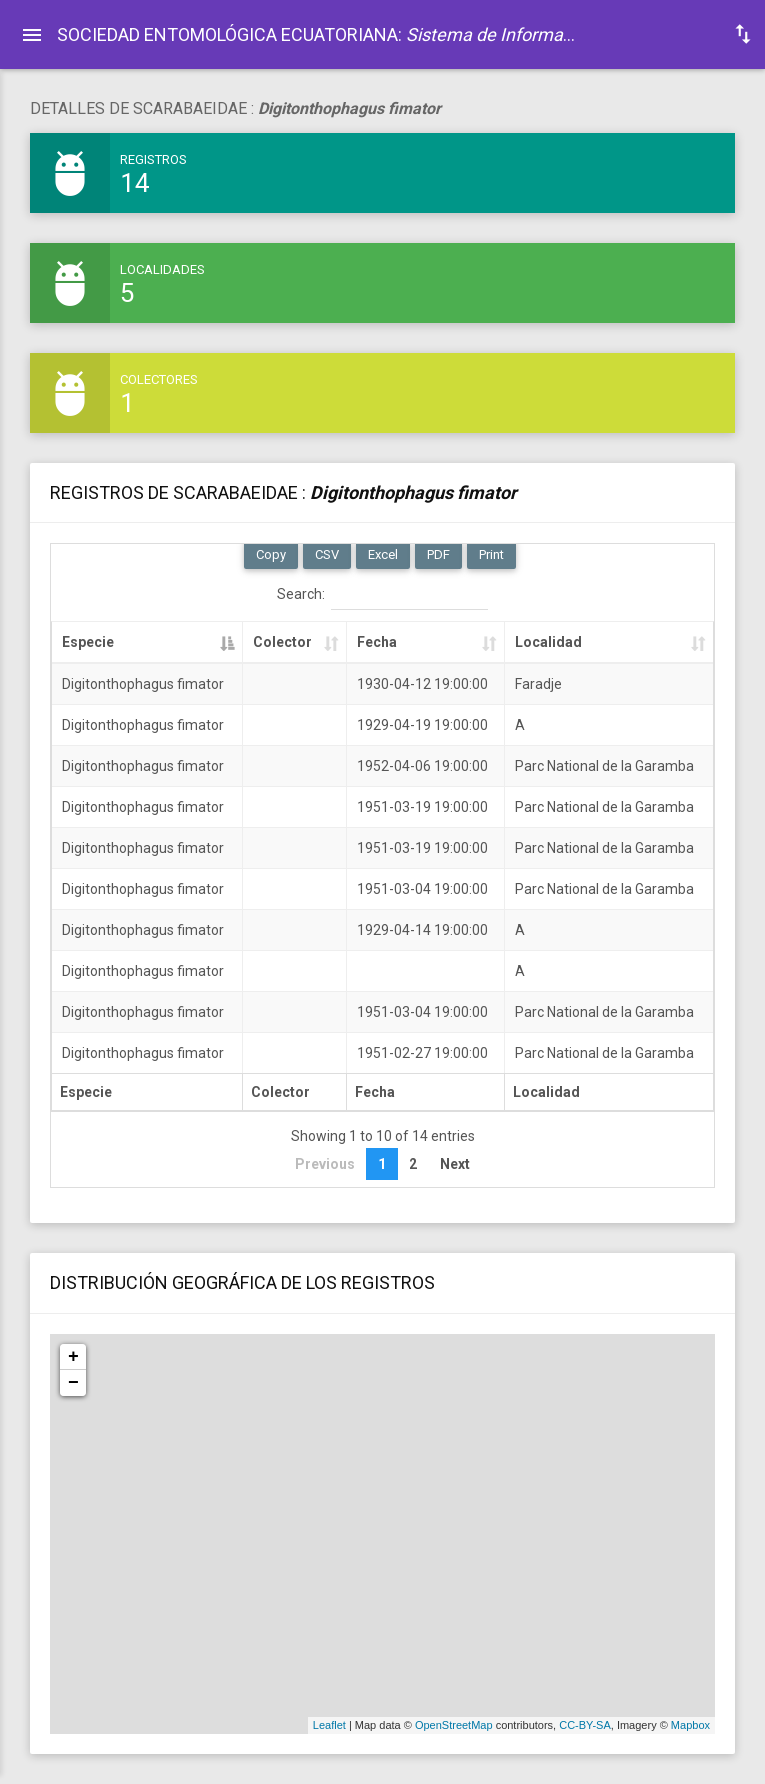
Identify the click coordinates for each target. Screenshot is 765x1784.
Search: (382, 595)
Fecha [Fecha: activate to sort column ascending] (377, 642)
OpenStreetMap (454, 1725)
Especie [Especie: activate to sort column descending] (88, 642)
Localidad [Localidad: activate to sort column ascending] (548, 642)
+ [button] (73, 1357)
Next (455, 1164)
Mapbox (690, 1725)
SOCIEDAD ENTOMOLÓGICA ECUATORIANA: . (323, 34)
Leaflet (329, 1725)
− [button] (73, 1383)
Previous (325, 1164)
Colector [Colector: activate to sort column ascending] (282, 642)
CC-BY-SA (585, 1725)
